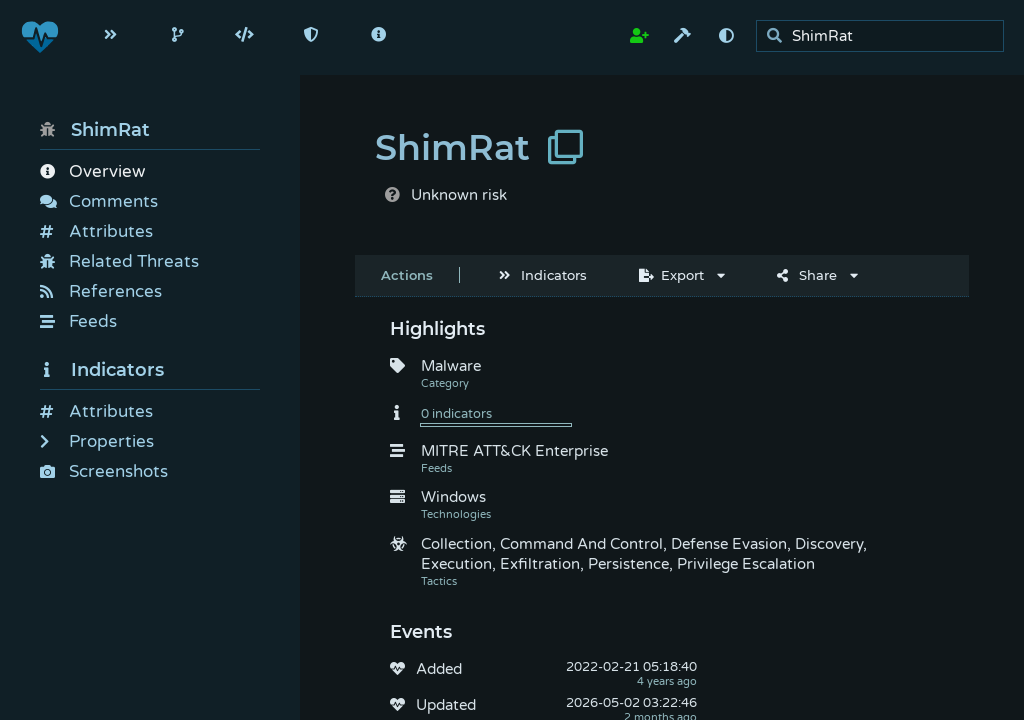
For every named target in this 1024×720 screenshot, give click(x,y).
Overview (92, 171)
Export (671, 275)
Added (439, 669)
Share (807, 275)
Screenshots (104, 471)
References (101, 291)
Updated (446, 705)
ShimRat (95, 130)
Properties (97, 441)
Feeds (78, 321)
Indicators (102, 370)
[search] (885, 36)
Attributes (96, 231)
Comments (99, 201)
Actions (407, 275)
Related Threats (119, 261)
